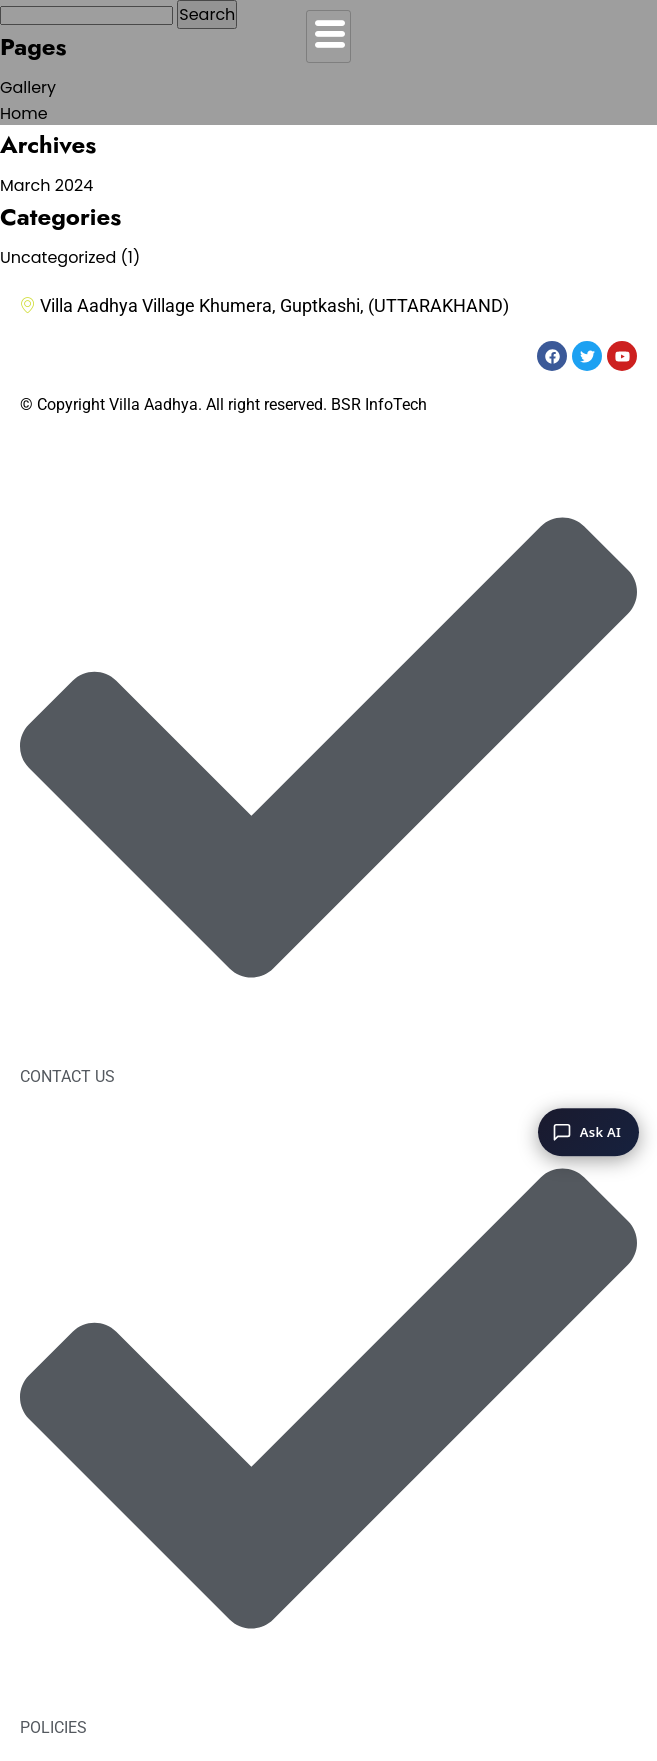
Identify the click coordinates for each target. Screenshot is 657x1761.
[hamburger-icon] (328, 36)
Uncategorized (58, 257)
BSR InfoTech (379, 404)
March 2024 (46, 185)
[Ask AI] (588, 1132)
